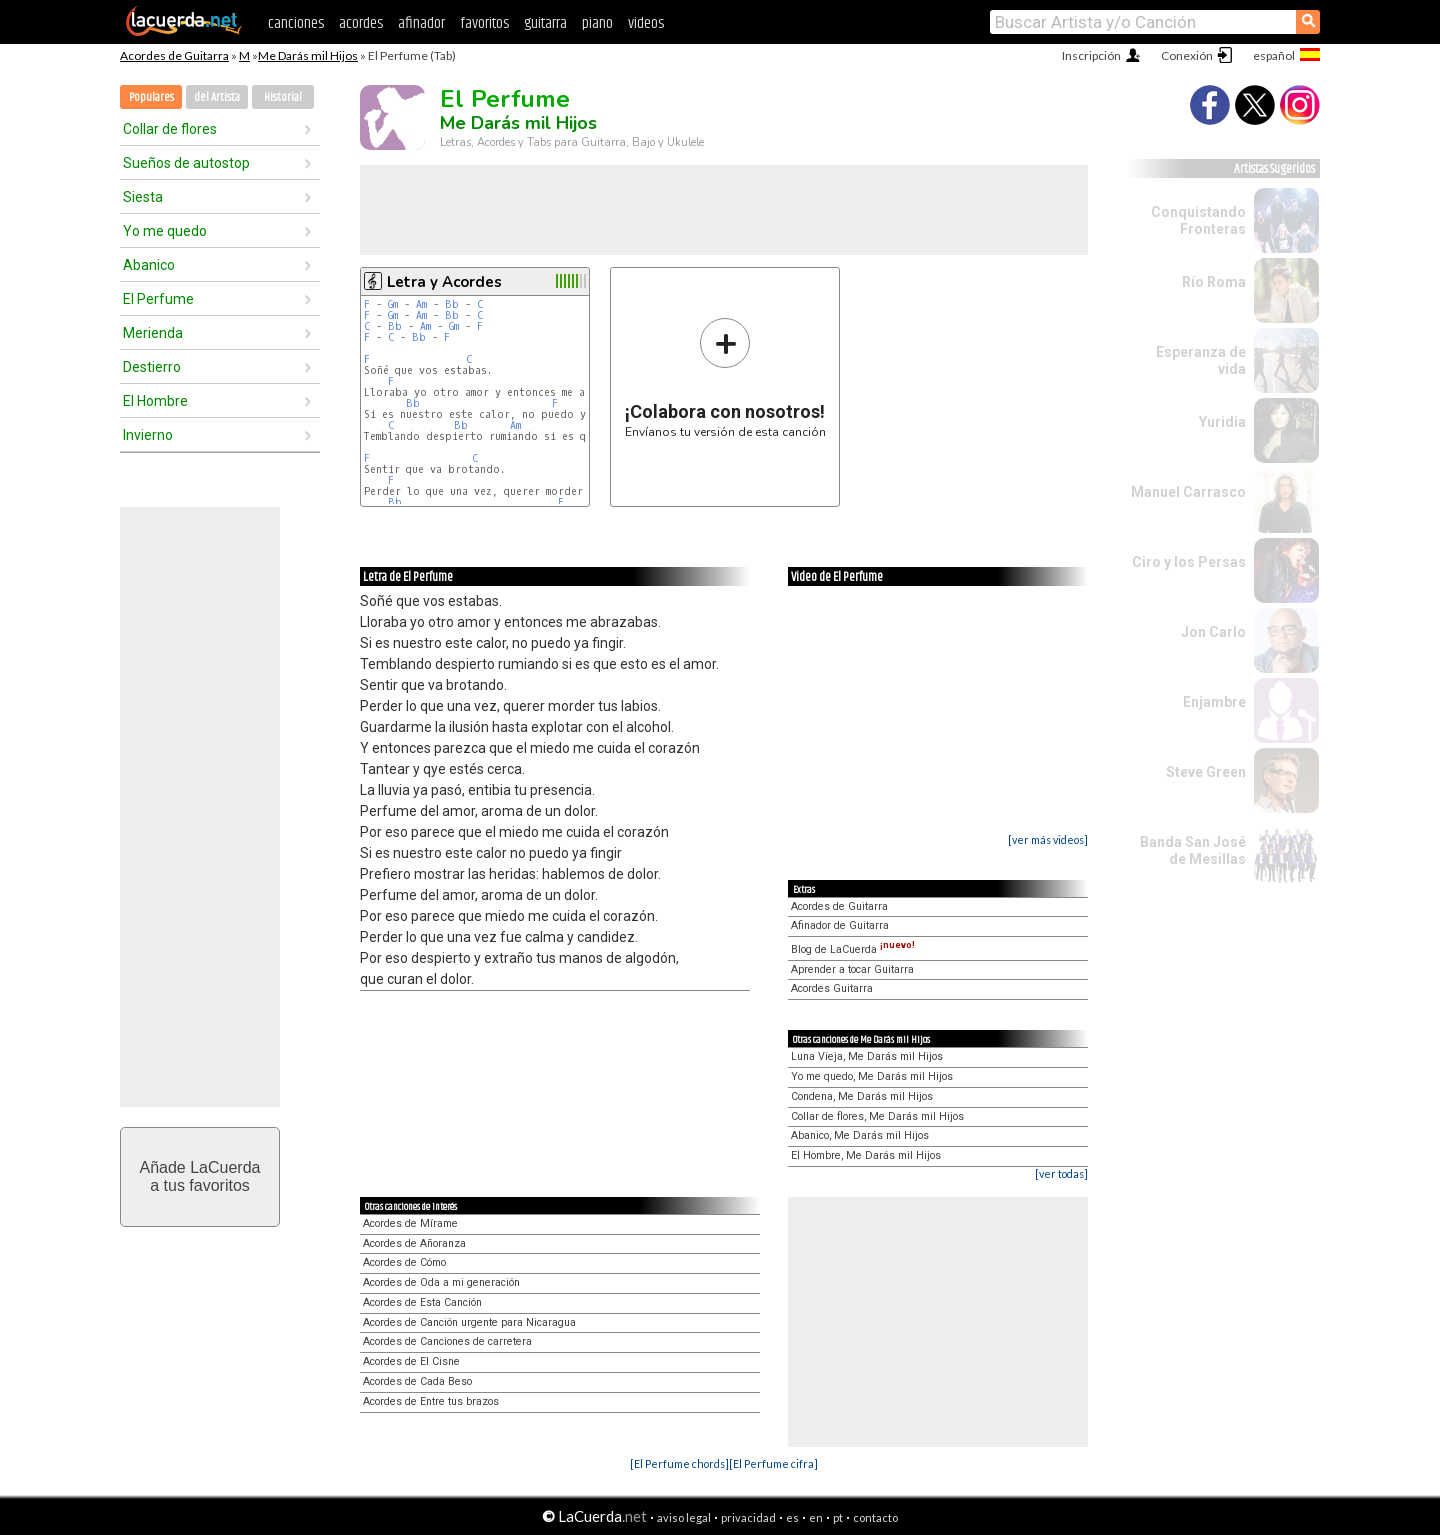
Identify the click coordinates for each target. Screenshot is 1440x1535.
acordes (361, 23)
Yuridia (1222, 422)
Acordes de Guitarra (174, 55)
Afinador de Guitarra (840, 925)
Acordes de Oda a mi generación (441, 1282)
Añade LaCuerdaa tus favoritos (200, 1176)
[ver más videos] (1048, 839)
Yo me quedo (165, 231)
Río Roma (1214, 282)
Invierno (148, 435)
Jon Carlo (1213, 632)
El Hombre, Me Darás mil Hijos (866, 1155)
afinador (421, 23)
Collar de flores (170, 129)
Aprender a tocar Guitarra (852, 969)
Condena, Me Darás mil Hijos (862, 1096)
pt (838, 1517)
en (816, 1517)
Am (421, 304)
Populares (151, 97)
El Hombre (155, 401)
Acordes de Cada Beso (417, 1381)
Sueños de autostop (186, 163)
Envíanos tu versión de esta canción (725, 377)
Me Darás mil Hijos (308, 55)
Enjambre (1214, 702)
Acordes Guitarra (832, 988)
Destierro (152, 367)
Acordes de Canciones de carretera (447, 1341)
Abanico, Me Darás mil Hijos (860, 1135)
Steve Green (1206, 772)
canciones (296, 23)
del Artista (217, 97)
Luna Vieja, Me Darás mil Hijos (867, 1056)
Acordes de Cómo (404, 1262)
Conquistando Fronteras (1198, 220)
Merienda (153, 333)
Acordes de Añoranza (414, 1243)
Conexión (1187, 55)
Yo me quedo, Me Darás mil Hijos (872, 1076)
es (792, 1517)
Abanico (149, 265)
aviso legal (684, 1517)
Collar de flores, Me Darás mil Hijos (877, 1116)
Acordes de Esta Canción (422, 1302)
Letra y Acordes (444, 282)
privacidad (748, 1517)
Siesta (143, 197)
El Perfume (158, 299)
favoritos (484, 23)
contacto (875, 1517)
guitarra (545, 23)
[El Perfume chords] (679, 1463)
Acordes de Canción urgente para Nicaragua (469, 1322)
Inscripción (1091, 55)
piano (597, 23)
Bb (452, 304)
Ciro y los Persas (1189, 562)
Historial (283, 97)
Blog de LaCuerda (853, 949)
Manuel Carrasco (1188, 492)
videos (646, 23)
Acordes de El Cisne (411, 1361)
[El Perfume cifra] (773, 1463)
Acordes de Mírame (410, 1223)
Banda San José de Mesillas (1193, 850)
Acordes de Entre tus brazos (431, 1401)
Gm (393, 304)
